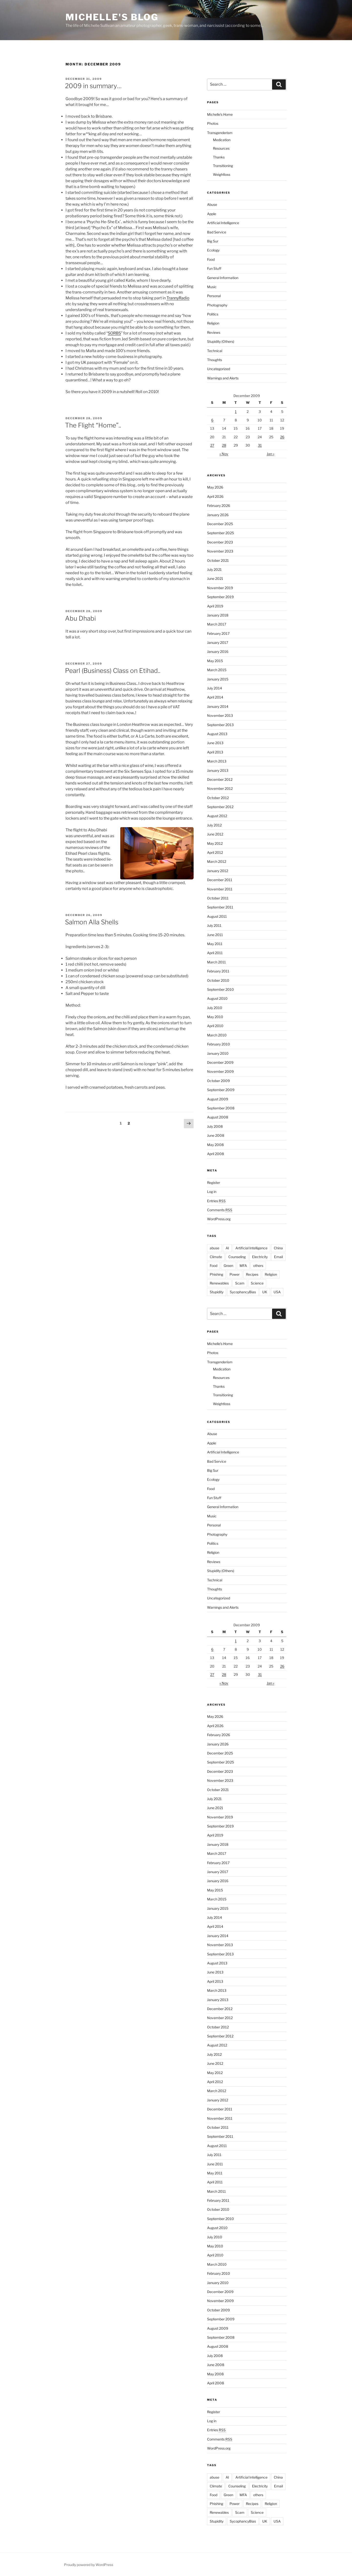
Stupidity (216, 1292)
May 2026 (215, 487)
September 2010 (220, 989)
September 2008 (220, 1108)
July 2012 (214, 825)
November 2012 (220, 788)
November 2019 (220, 588)
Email (278, 1257)
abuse (214, 1248)
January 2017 (217, 642)
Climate (216, 1257)
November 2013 (220, 715)
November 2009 (220, 1071)
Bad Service (216, 232)
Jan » (270, 454)
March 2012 (216, 861)
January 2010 (218, 1053)
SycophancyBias (243, 1292)
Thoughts (214, 360)
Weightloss (221, 174)
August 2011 (217, 916)
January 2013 (217, 770)
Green (228, 1265)
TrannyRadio (177, 298)
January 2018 (217, 615)
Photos (212, 123)
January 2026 (218, 515)
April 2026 (215, 496)
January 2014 (217, 706)
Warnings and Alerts (223, 378)
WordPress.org (219, 1219)
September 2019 (220, 597)
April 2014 (215, 697)
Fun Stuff (214, 268)
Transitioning (223, 166)
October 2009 (218, 1081)
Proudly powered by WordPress (88, 2565)
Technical (214, 351)
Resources (221, 148)
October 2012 (218, 798)
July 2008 (215, 1126)
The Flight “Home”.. (93, 425)
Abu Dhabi (80, 618)
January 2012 (217, 871)
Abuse (212, 204)
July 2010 (214, 1008)
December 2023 (220, 542)
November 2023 (220, 551)
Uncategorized (218, 369)
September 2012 (220, 807)
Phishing (216, 1274)
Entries (216, 1201)
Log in (211, 1191)
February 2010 (218, 1044)
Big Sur (212, 241)
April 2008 (215, 1154)
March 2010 (217, 1035)
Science (257, 1283)
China (278, 1248)
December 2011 (219, 880)
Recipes (252, 1274)
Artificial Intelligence (223, 223)
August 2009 (217, 1099)
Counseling (237, 1257)
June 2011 (215, 935)
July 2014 (214, 688)
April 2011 (215, 953)
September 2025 (220, 533)
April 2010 (215, 1026)
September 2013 (220, 725)
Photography (217, 305)
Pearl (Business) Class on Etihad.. (112, 670)
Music (212, 287)
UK (264, 1292)
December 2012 (219, 779)
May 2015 (215, 661)
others (258, 1265)
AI (227, 1248)
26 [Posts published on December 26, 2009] (282, 437)
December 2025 (220, 524)
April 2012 (215, 852)
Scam (239, 1283)
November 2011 (219, 889)
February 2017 (218, 633)
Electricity (260, 1257)
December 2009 (220, 1062)
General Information (222, 278)
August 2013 (217, 734)
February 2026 (218, 505)
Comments (219, 1210)
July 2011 (214, 925)
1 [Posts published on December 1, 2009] (236, 411)
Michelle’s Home (220, 114)
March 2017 (216, 624)
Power (235, 1274)
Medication (222, 140)
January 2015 (217, 679)
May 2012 (215, 843)
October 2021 (218, 560)
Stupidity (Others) (220, 341)
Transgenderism (219, 133)
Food (211, 259)
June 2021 (215, 578)
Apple (211, 214)
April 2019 (215, 606)
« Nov (224, 454)
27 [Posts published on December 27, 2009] (212, 445)
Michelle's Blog (112, 17)
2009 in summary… (93, 86)
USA (277, 1292)
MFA (243, 1265)
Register (213, 1182)
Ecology (213, 250)
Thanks (219, 157)
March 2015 (216, 670)
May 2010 (215, 1017)
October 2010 (218, 980)
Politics (212, 314)
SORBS (114, 333)
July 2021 (214, 569)
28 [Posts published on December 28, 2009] (224, 445)
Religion (213, 323)
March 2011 (216, 962)
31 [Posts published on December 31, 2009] (260, 445)
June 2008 (215, 1135)
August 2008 (217, 1117)
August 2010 (217, 998)
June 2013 (215, 743)
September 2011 (220, 907)
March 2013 (216, 761)
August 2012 (217, 816)
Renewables (219, 1283)
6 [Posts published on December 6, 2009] (212, 420)
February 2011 (218, 971)
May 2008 (215, 1145)
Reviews (213, 332)
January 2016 (217, 651)
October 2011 (218, 898)
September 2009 (220, 1090)
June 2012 (215, 834)
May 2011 (214, 944)
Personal (214, 296)
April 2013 (215, 752)
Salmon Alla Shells (91, 922)
